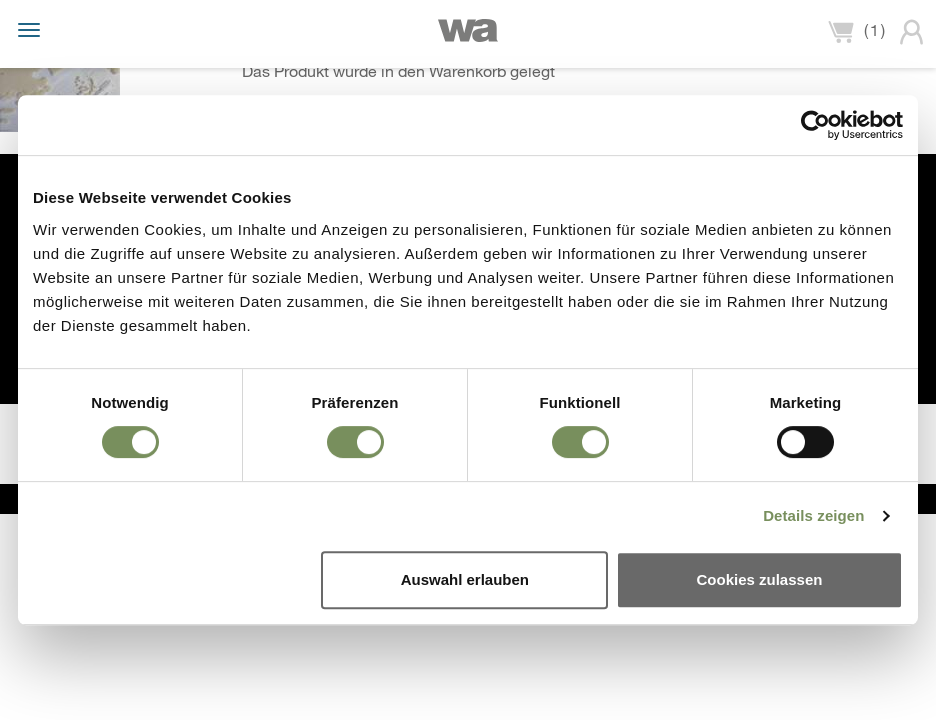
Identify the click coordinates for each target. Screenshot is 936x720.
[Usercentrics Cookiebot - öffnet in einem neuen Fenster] (815, 125)
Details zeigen (813, 515)
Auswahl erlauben (465, 579)
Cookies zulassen (760, 579)
